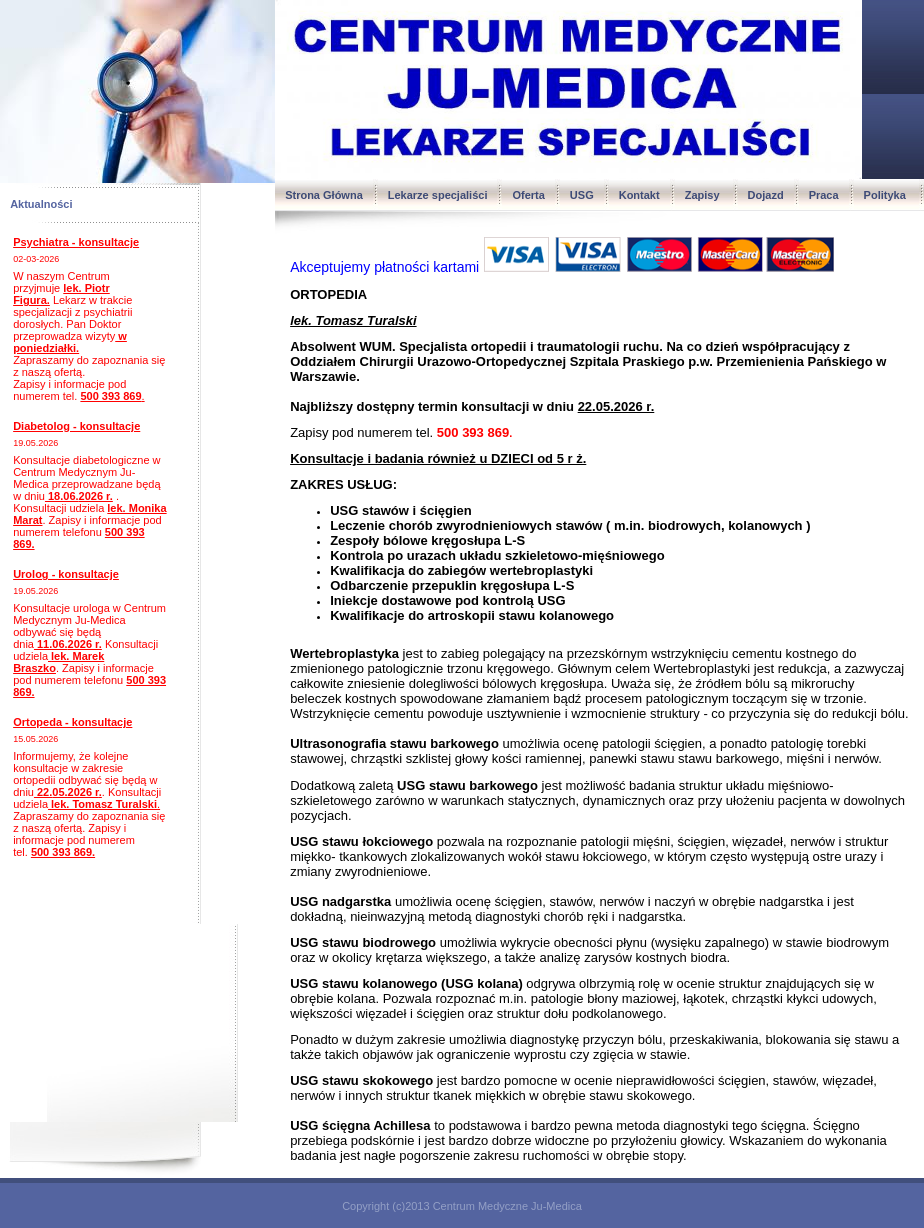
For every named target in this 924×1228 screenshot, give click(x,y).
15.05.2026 (35, 739)
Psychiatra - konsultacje (76, 242)
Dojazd (766, 195)
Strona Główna (324, 195)
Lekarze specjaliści (438, 195)
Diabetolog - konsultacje (76, 426)
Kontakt (639, 195)
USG (582, 195)
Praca (824, 195)
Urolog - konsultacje (66, 574)
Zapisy (704, 195)
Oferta (528, 195)
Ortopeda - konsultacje (72, 722)
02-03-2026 (36, 259)
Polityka (886, 195)
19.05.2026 (35, 443)
